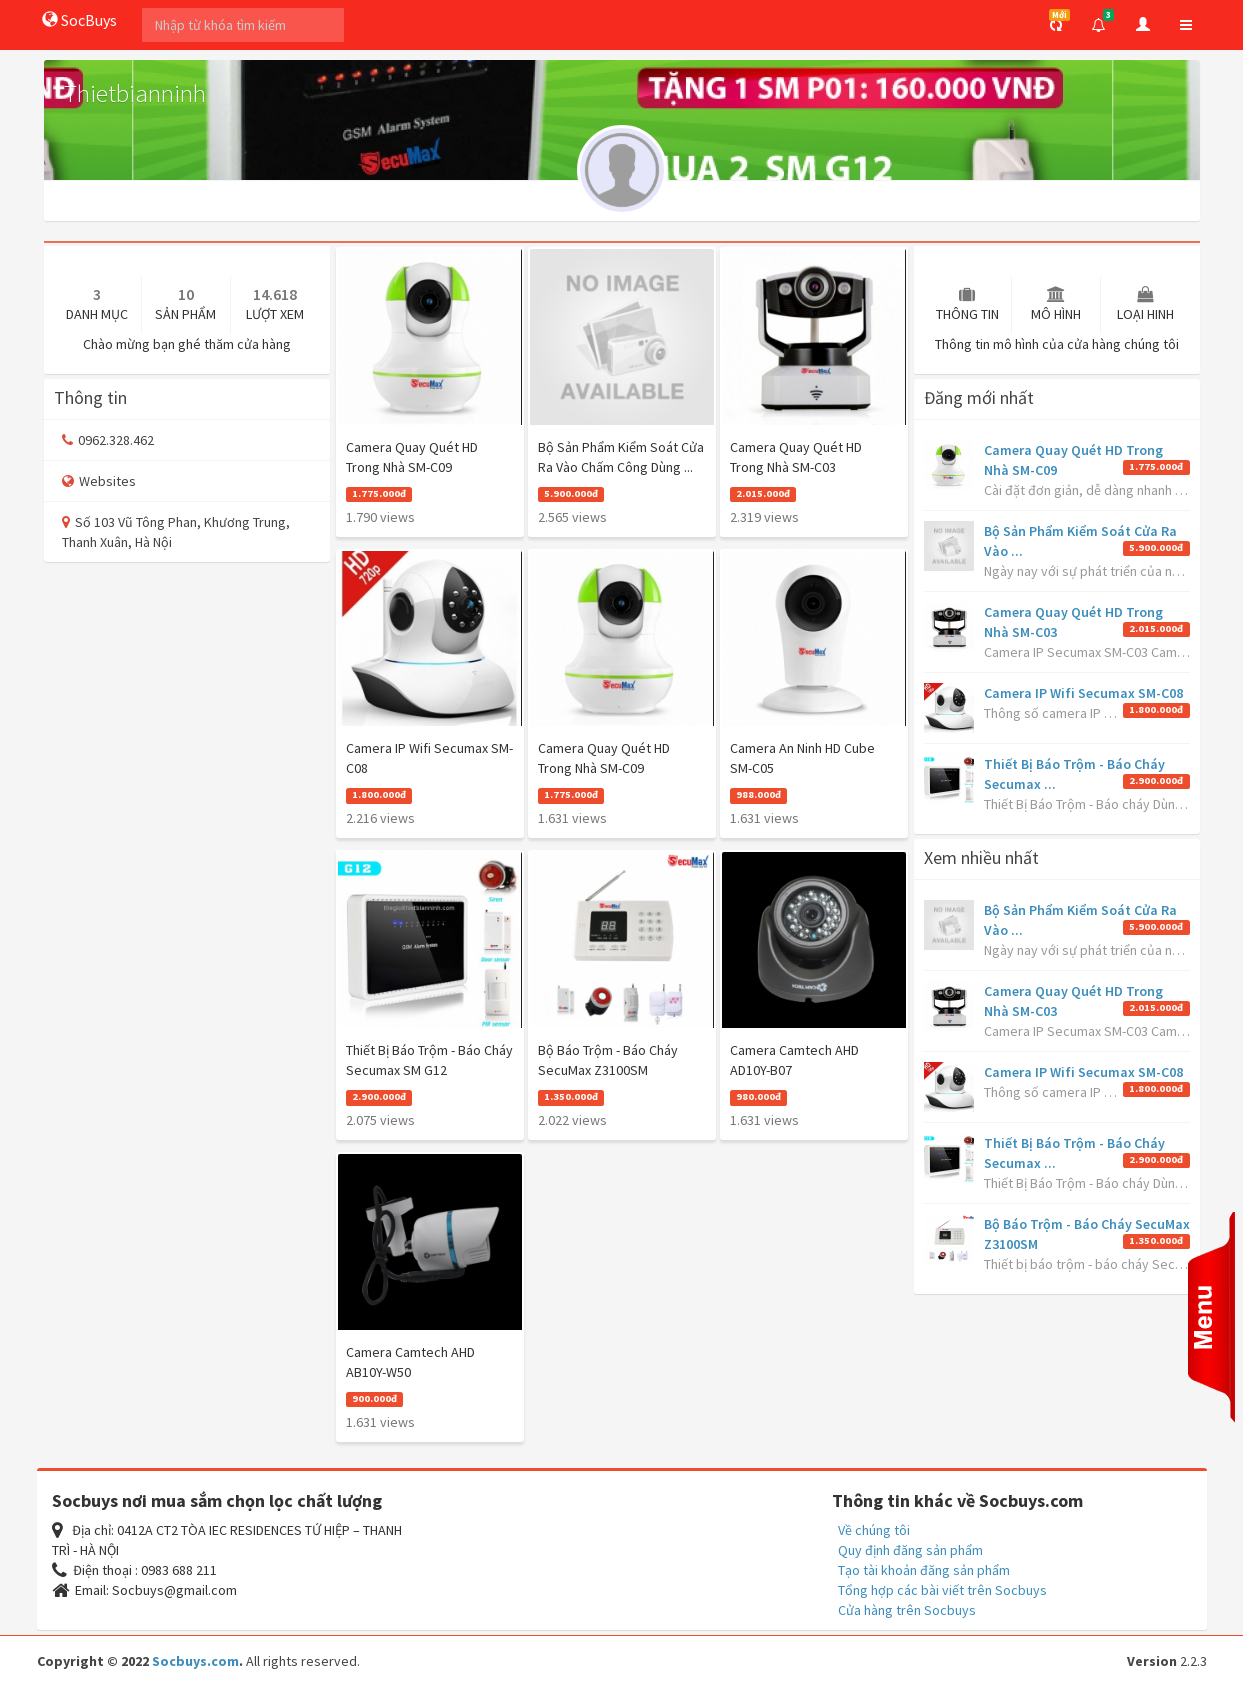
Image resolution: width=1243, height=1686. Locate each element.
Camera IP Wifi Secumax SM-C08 (1083, 693)
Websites (99, 481)
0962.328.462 (108, 440)
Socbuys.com (195, 1661)
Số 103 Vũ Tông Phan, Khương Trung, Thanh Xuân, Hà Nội (176, 532)
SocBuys (79, 20)
